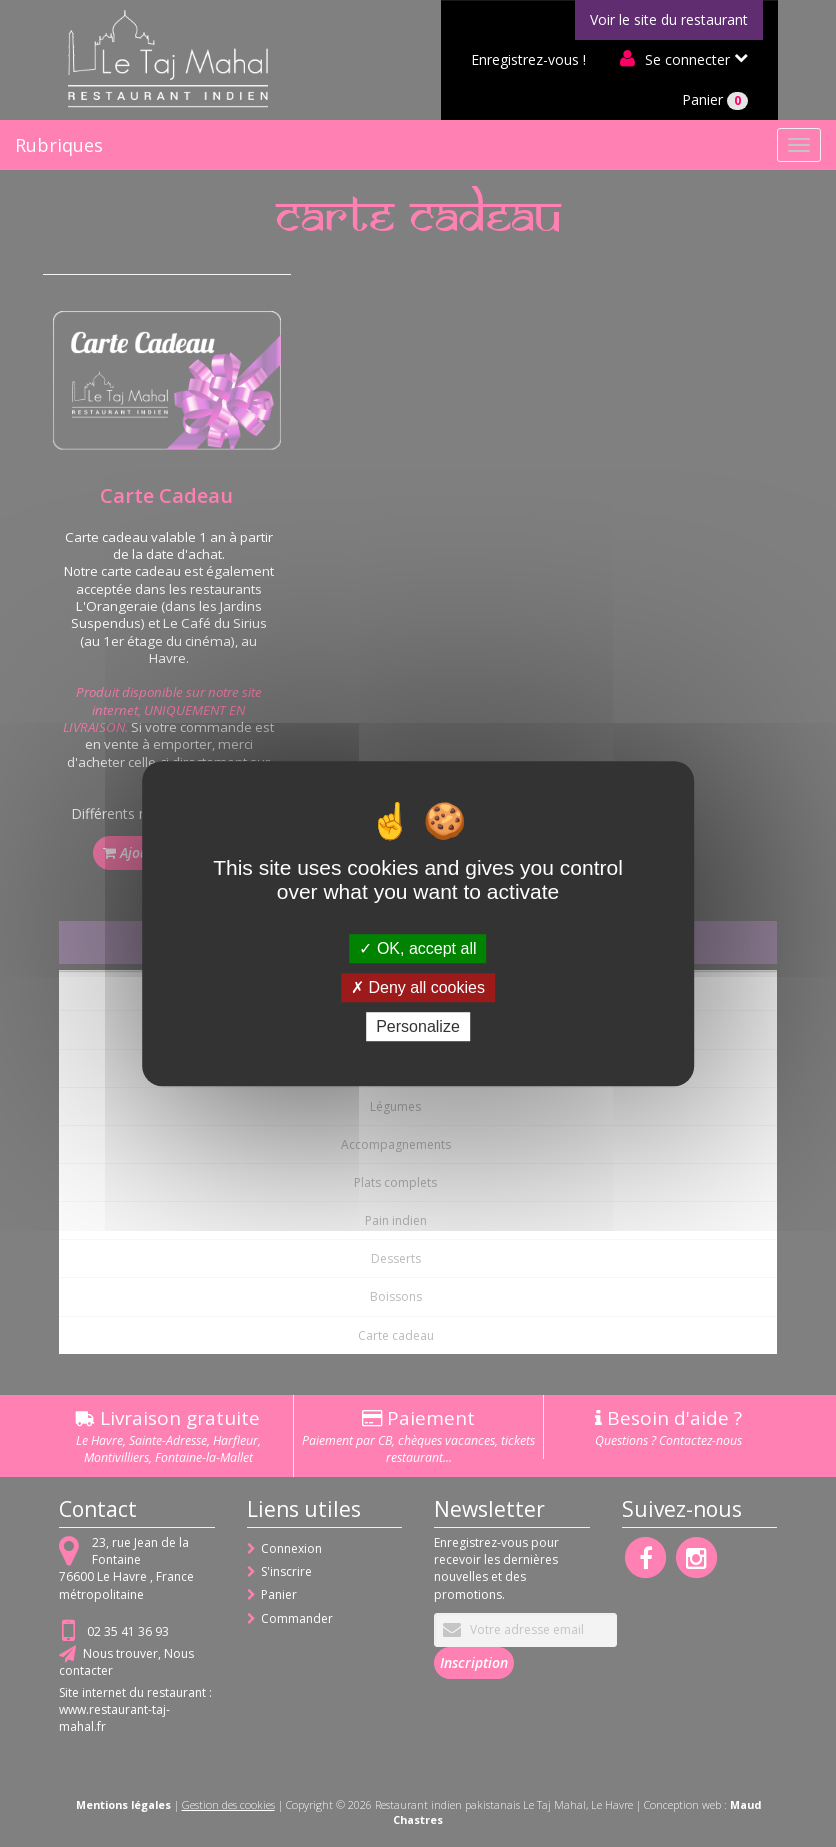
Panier (715, 100)
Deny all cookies (418, 987)
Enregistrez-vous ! (528, 59)
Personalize (418, 1026)
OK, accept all (417, 948)
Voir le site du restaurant (669, 19)
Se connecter (687, 59)
